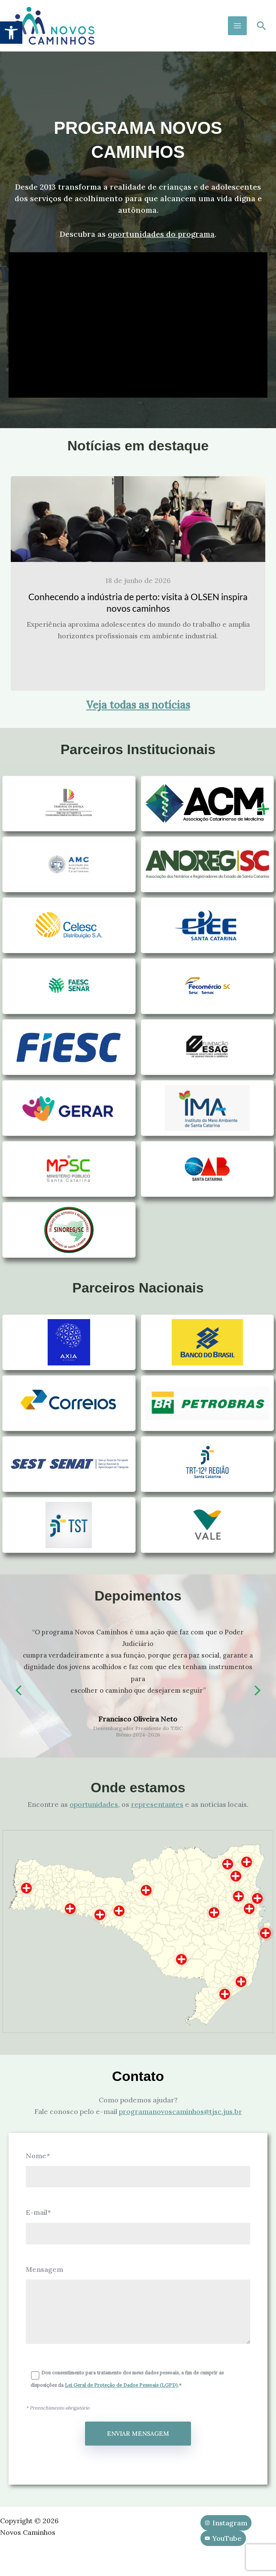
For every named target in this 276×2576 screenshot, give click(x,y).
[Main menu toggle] (237, 25)
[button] (11, 32)
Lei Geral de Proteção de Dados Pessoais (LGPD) (121, 2385)
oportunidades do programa (161, 234)
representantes (157, 1804)
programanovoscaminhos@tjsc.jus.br (180, 2111)
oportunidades (94, 1804)
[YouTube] (223, 2538)
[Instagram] (226, 2523)
